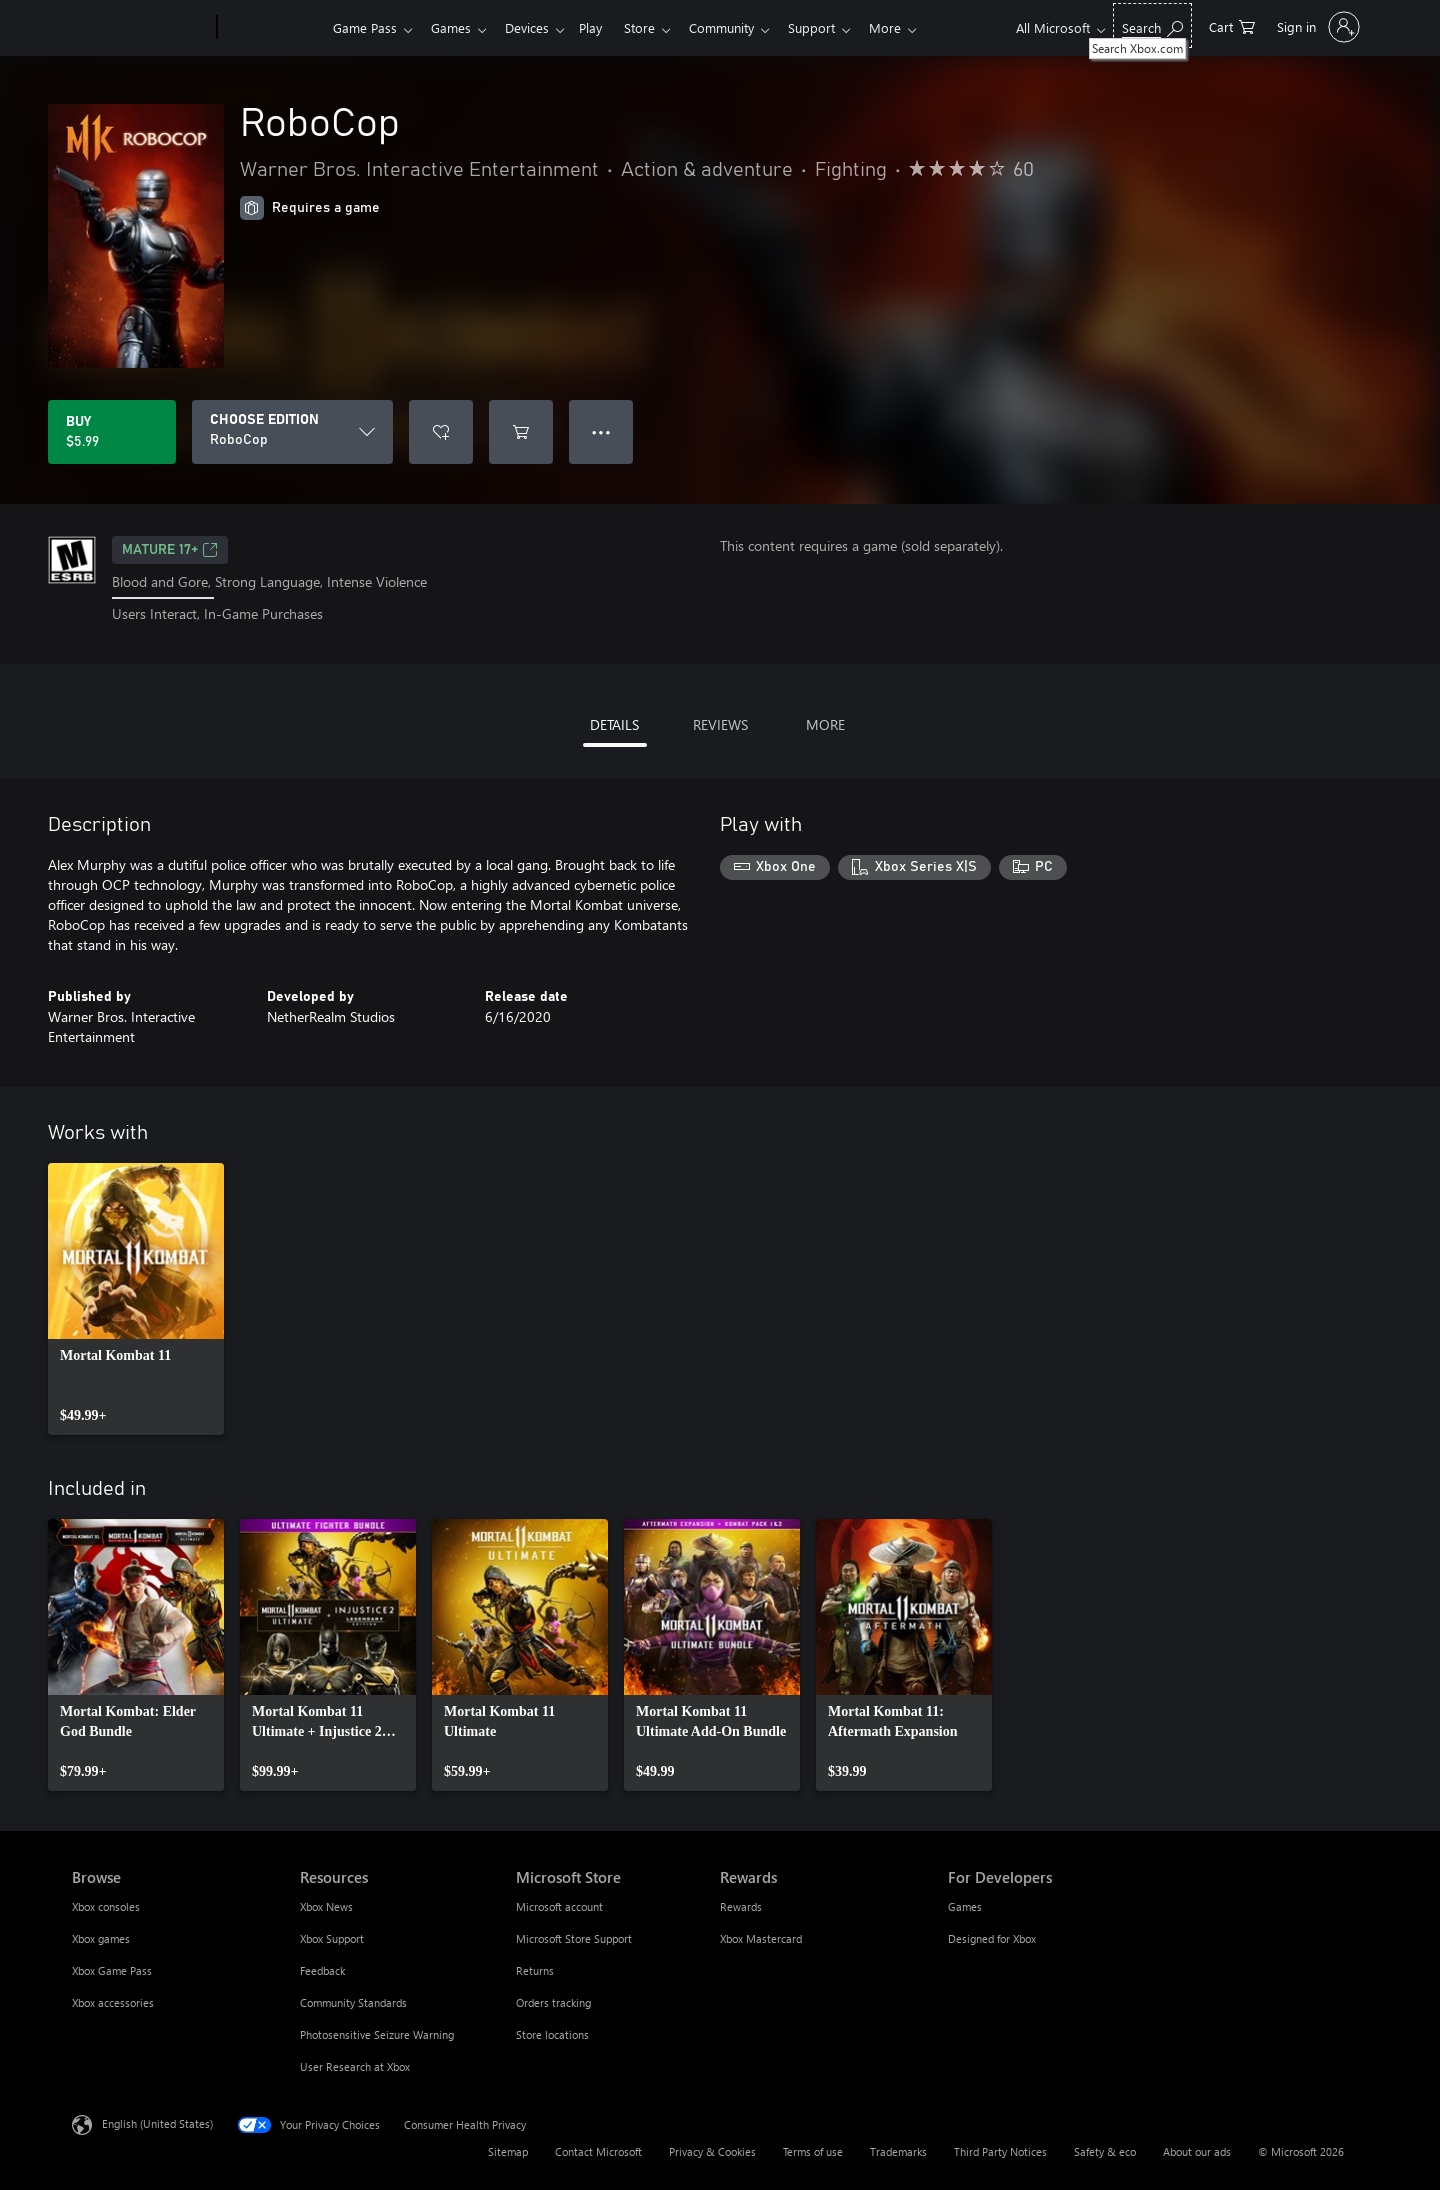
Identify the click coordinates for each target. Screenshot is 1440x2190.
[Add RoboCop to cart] (521, 432)
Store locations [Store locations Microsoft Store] (552, 2034)
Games (455, 27)
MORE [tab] (825, 724)
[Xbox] (272, 28)
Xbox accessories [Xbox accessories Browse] (113, 2002)
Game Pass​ (365, 27)
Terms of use (813, 2151)
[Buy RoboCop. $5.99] (112, 432)
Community (741, 27)
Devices (535, 27)
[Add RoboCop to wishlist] (441, 432)
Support (835, 27)
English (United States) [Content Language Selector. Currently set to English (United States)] (157, 2122)
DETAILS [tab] (614, 724)
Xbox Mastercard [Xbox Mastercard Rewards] (761, 1938)
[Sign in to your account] (1316, 27)
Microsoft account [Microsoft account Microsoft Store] (559, 1906)
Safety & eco (1105, 2151)
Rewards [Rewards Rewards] (741, 1906)
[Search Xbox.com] (1152, 25)
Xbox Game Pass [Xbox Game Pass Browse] (112, 1970)
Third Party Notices (1000, 2151)
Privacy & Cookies (712, 2151)
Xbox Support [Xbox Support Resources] (332, 1938)
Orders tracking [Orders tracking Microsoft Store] (553, 2002)
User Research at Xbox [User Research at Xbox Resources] (355, 2066)
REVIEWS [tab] (720, 724)
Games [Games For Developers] (965, 1906)
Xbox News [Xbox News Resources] (326, 1906)
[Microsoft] (140, 28)
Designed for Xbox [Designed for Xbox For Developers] (992, 1938)
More (913, 27)
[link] (136, 1299)
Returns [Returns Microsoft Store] (535, 1970)
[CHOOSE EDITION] (292, 432)
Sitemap (508, 2151)
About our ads (1197, 2151)
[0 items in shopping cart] (1232, 25)
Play (602, 27)
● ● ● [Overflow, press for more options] (601, 431)
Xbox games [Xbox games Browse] (101, 1938)
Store (655, 27)
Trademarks (898, 2151)
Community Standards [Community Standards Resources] (353, 2002)
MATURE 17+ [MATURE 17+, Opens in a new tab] (170, 550)
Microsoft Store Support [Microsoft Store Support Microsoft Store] (574, 1938)
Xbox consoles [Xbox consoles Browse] (106, 1906)
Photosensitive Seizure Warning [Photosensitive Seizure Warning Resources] (377, 2034)
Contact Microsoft (598, 2151)
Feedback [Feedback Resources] (322, 1970)
